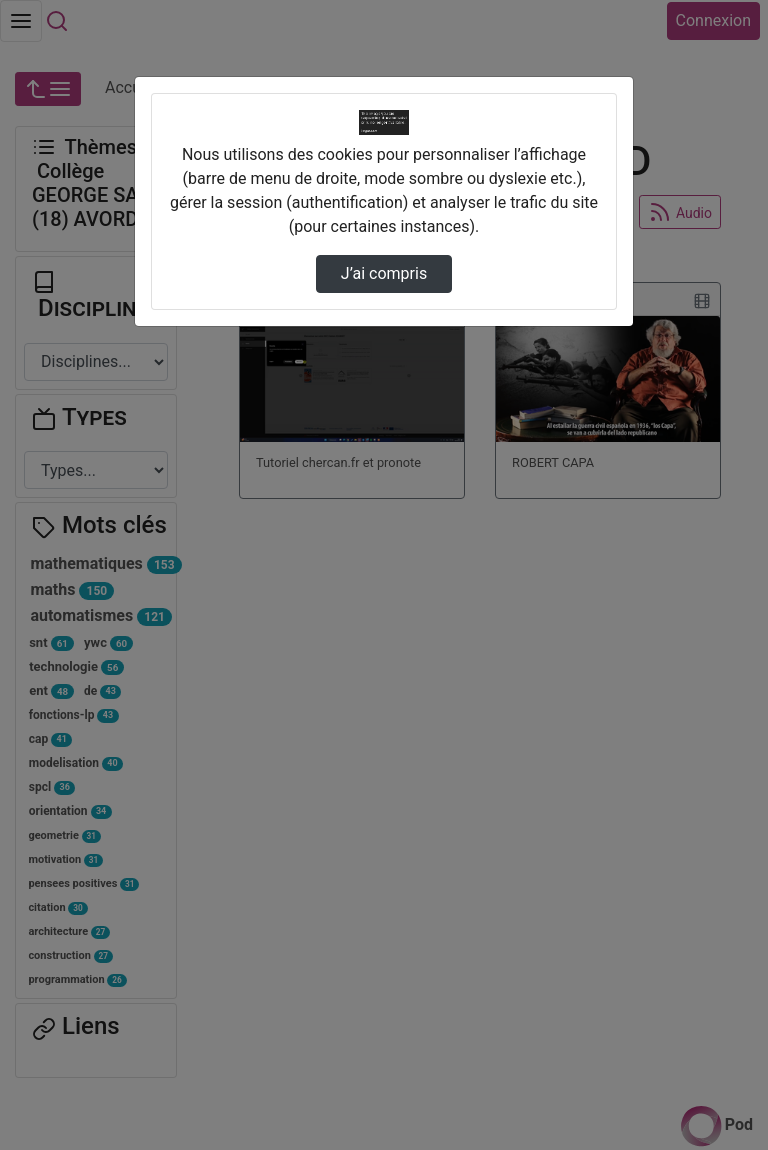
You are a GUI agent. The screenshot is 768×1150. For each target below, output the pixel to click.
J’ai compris (384, 273)
